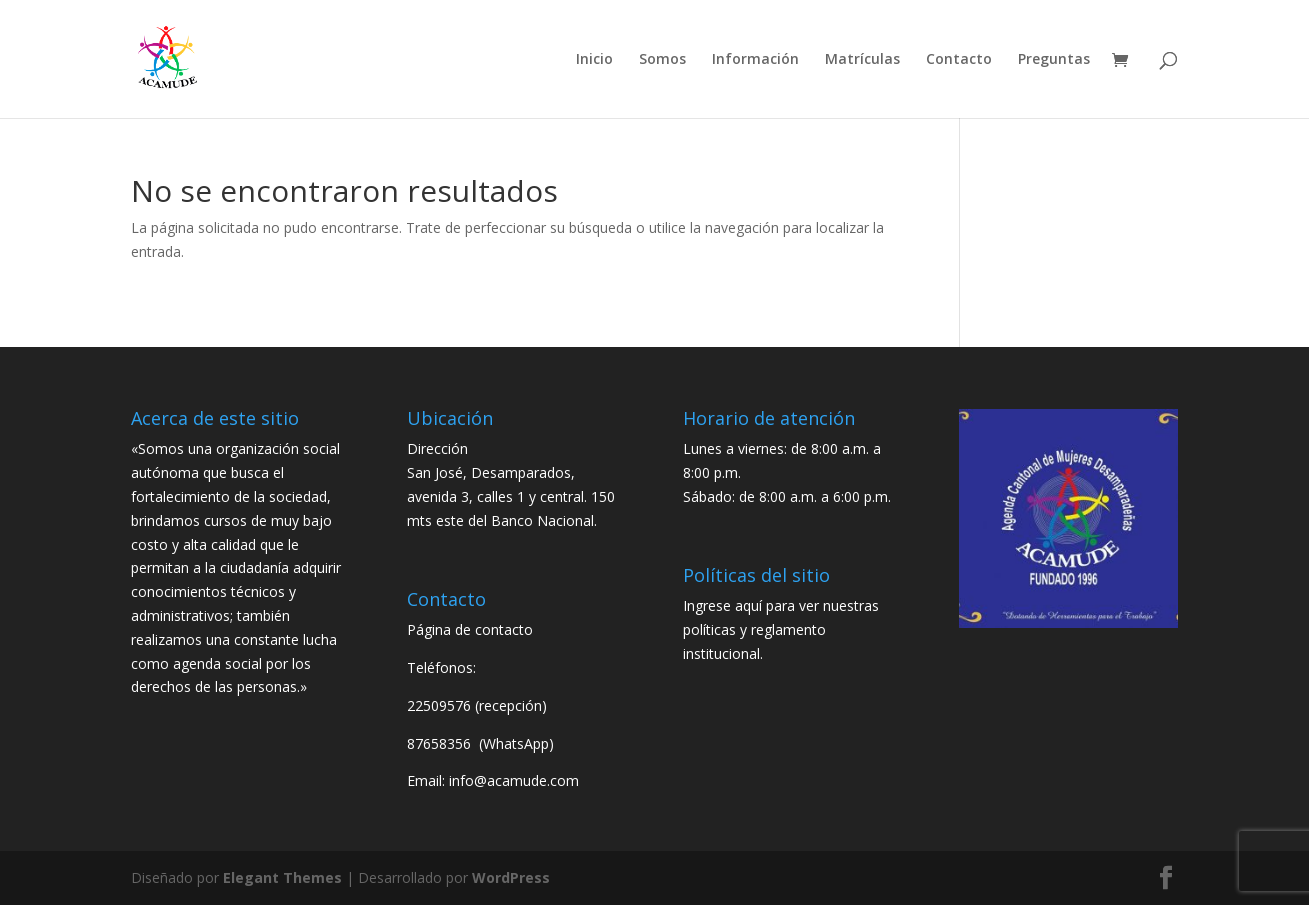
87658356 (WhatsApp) (482, 743)
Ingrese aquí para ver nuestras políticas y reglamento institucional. (781, 629)
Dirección (437, 448)
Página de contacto (470, 629)
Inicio (594, 60)
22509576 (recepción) (477, 705)
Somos (662, 60)
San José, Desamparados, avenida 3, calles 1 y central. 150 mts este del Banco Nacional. (511, 496)
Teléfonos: (441, 667)
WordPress (511, 877)
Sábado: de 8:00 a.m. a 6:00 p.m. (787, 496)
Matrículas (862, 60)
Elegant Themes (282, 877)
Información (755, 60)
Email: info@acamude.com (493, 780)
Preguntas (1054, 60)
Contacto (959, 60)
